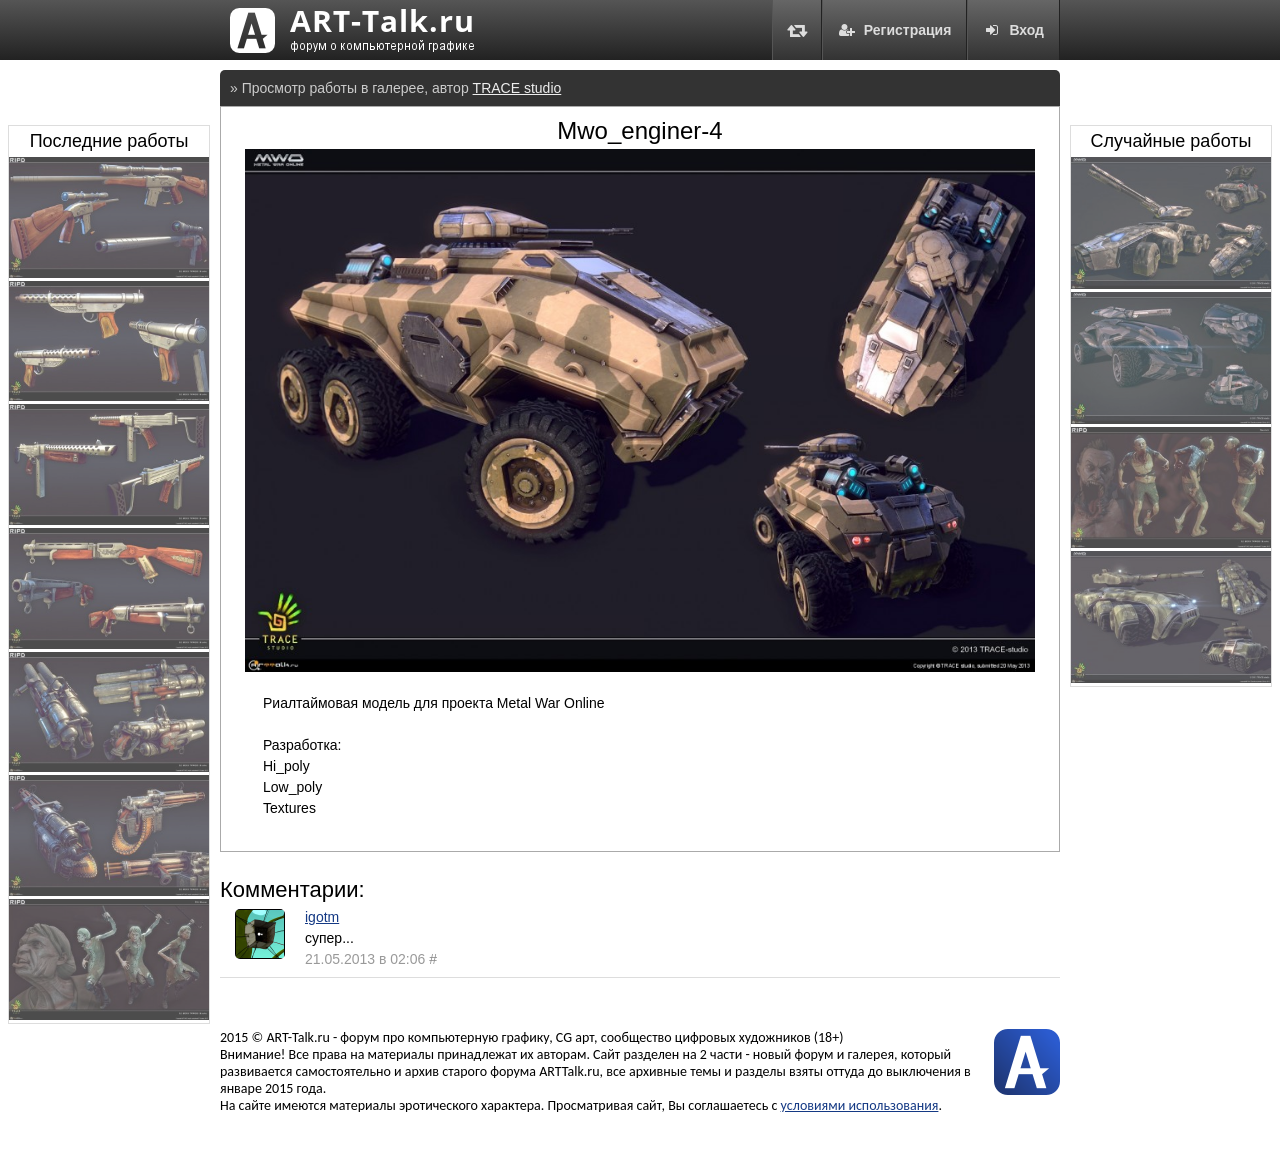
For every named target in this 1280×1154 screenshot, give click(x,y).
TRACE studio (517, 88)
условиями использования (860, 1105)
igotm (322, 917)
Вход (1013, 30)
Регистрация (895, 30)
